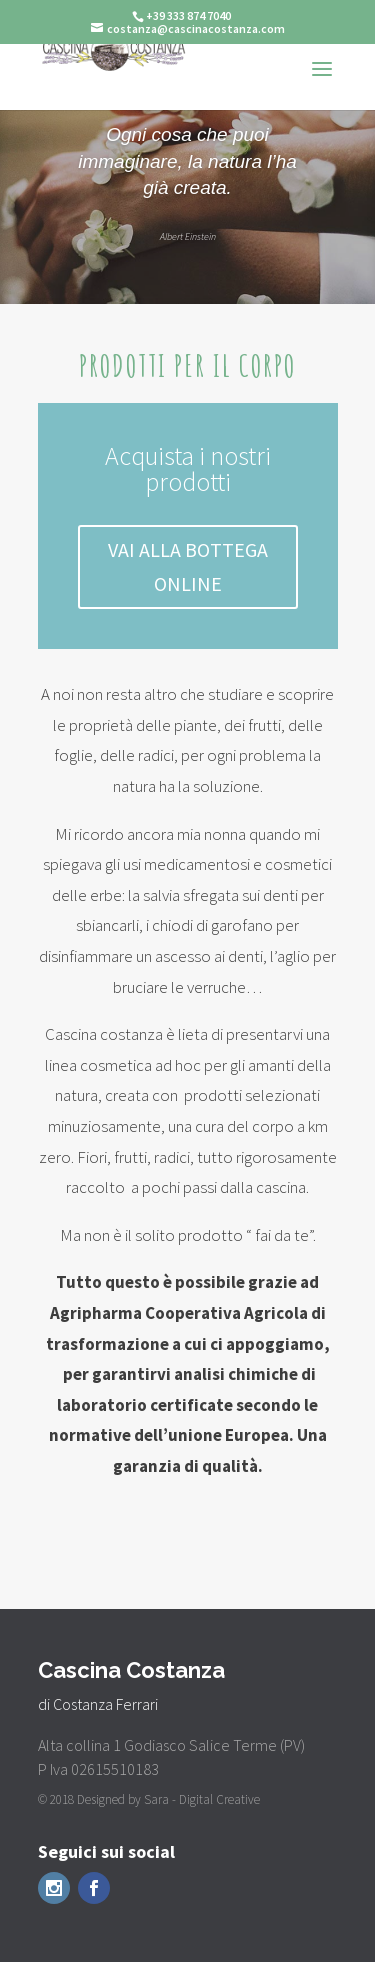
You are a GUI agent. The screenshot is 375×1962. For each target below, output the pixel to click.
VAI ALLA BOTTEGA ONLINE (188, 566)
